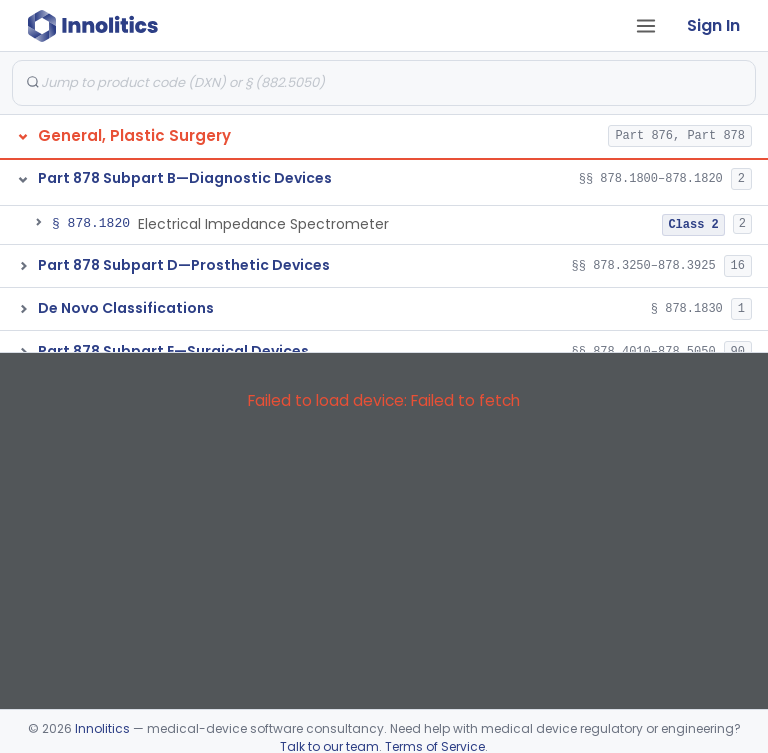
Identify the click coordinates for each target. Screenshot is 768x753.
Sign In (713, 25)
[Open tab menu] (646, 26)
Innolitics (102, 728)
